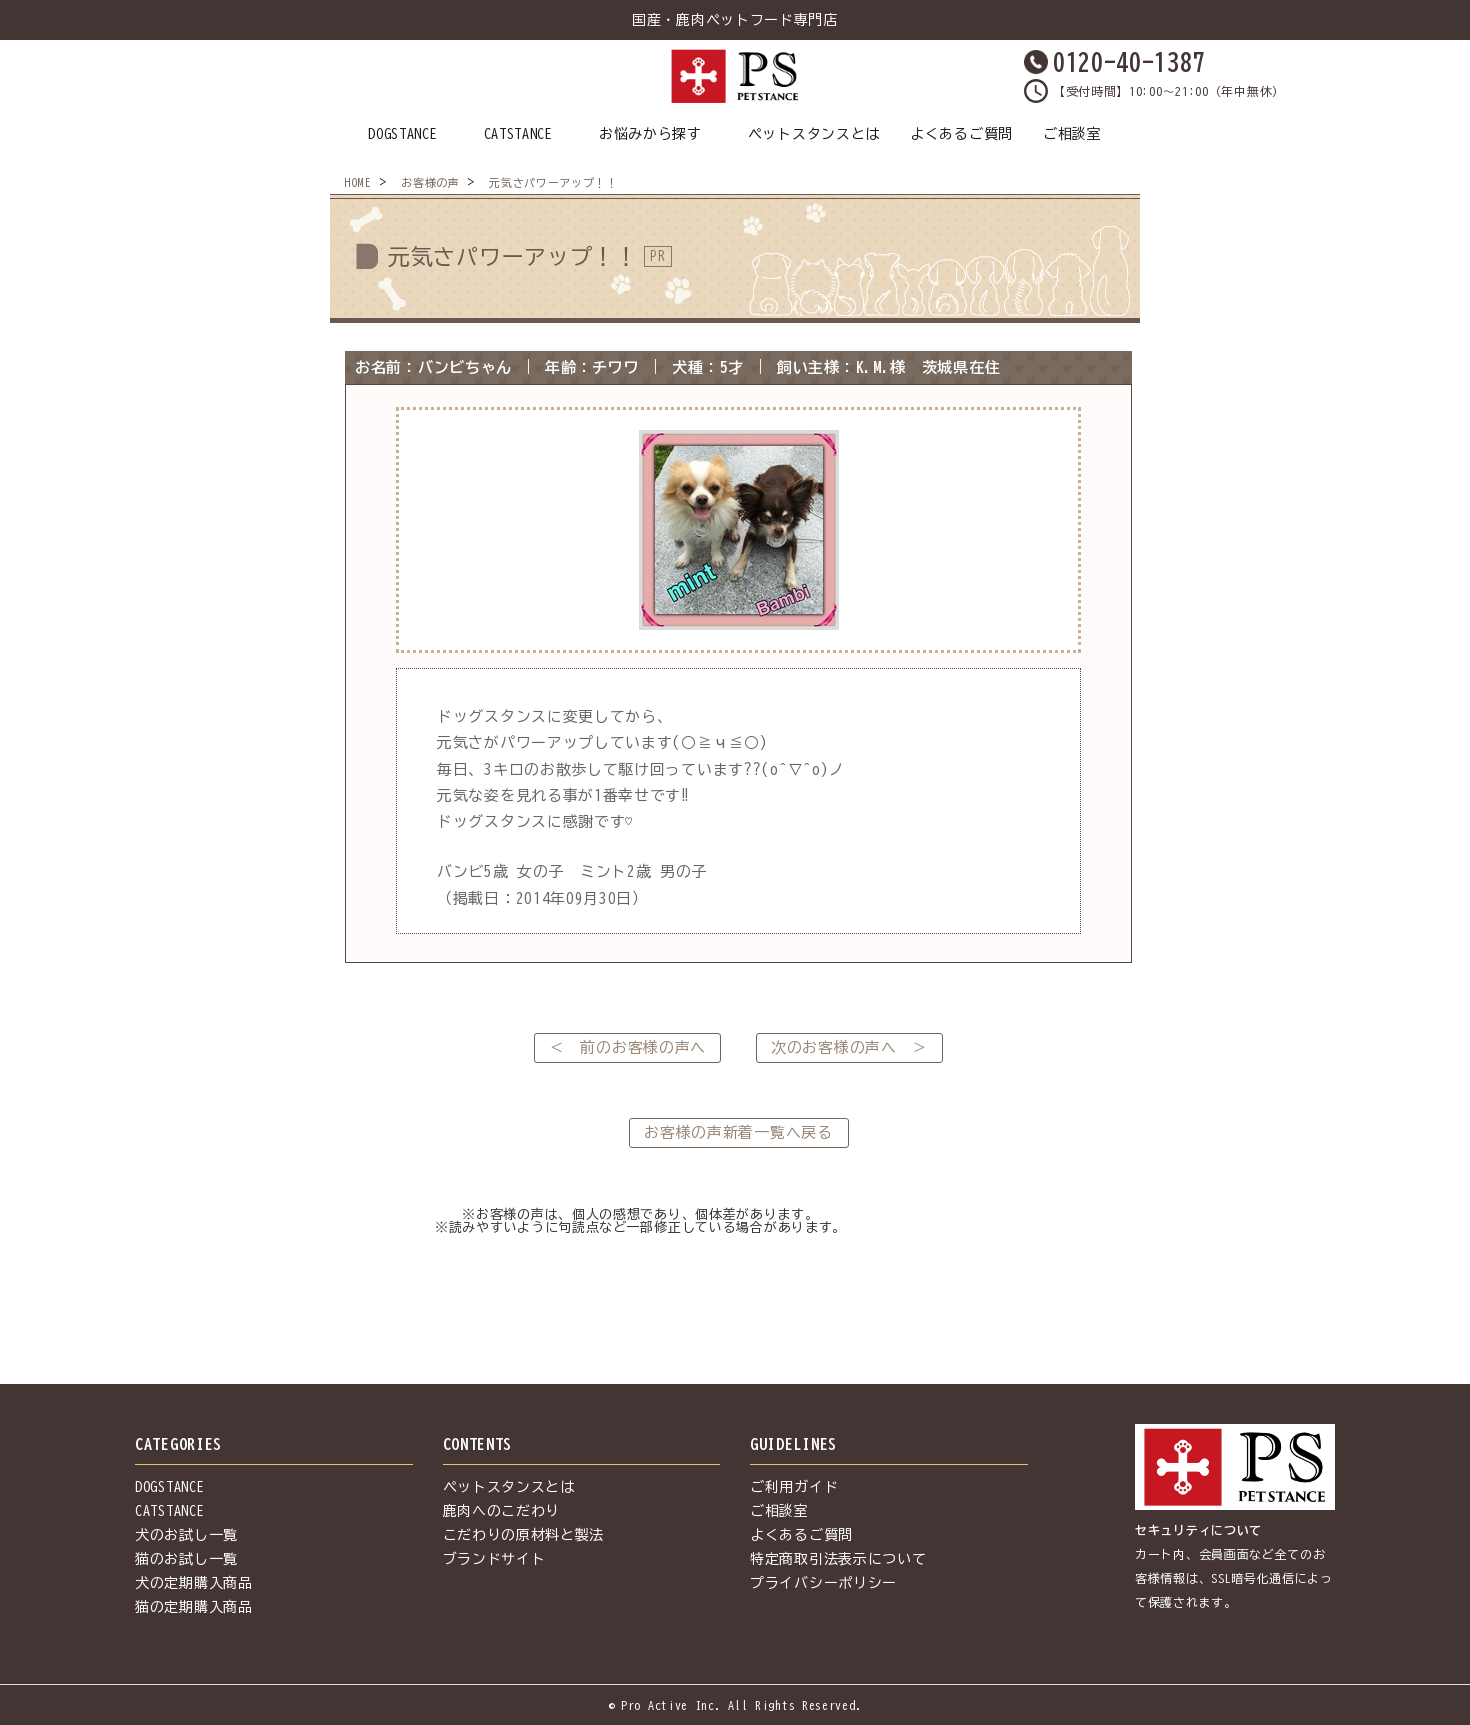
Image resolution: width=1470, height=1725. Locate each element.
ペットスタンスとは (814, 134)
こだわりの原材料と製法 (524, 1535)
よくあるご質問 (961, 134)
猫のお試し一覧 (186, 1559)
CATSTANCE (518, 134)
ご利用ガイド (794, 1487)
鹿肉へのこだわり (502, 1511)
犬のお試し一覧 (186, 1535)
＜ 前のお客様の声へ (627, 1047)
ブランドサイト (494, 1559)
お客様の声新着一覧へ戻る (738, 1132)
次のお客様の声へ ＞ (849, 1047)
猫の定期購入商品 (194, 1607)
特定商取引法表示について (838, 1559)
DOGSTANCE (402, 134)
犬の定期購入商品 (194, 1583)
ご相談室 (1072, 134)
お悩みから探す (650, 134)
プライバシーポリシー (823, 1583)
